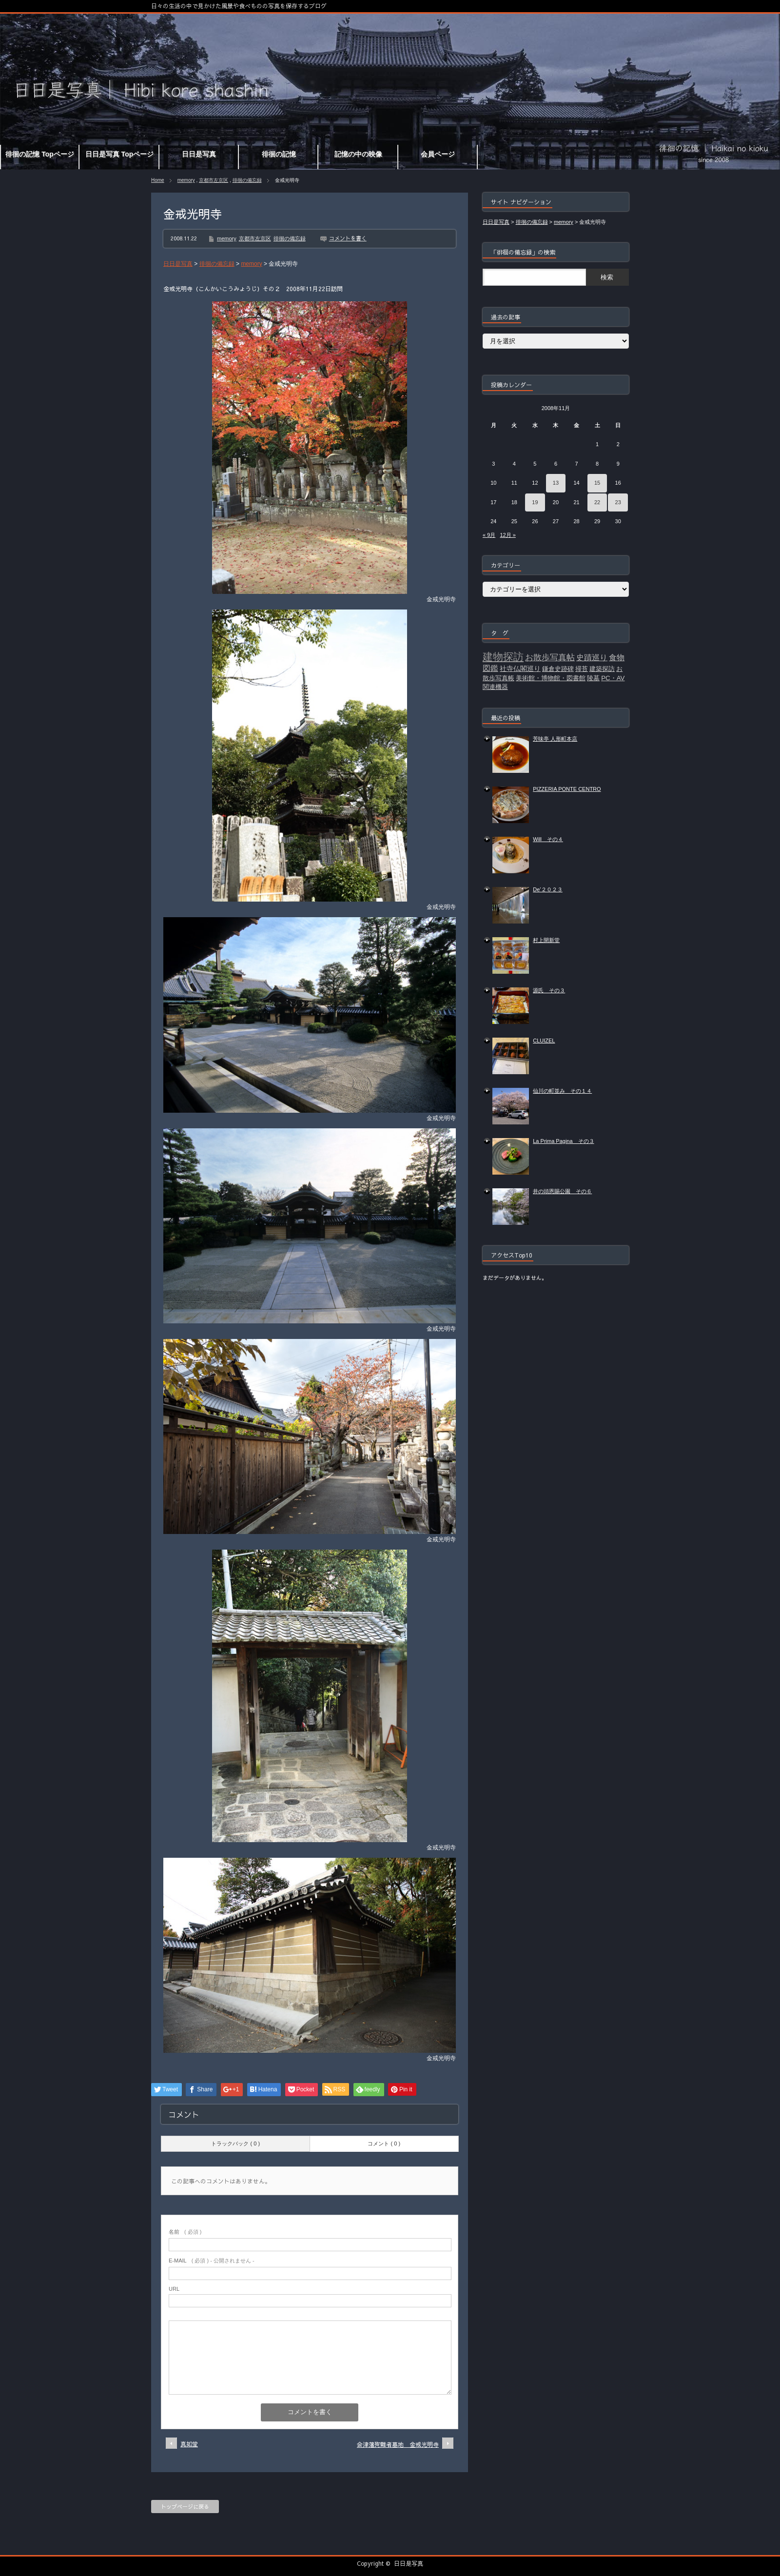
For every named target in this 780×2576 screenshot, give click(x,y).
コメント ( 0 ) (384, 2143)
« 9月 (489, 535)
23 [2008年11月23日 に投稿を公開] (618, 502)
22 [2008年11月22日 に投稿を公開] (597, 502)
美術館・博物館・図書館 (550, 678)
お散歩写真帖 (550, 657)
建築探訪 (602, 668)
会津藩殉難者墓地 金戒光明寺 (398, 2444)
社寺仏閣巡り (520, 668)
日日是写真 (408, 2563)
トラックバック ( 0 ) (235, 2143)
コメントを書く (348, 238)
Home (157, 180)
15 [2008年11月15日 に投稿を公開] (597, 483)
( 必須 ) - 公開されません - (211, 2260)
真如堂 (189, 2444)
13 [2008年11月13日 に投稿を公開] (556, 483)
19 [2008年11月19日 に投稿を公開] (535, 502)
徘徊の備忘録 (247, 180)
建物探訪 (503, 657)
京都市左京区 (213, 180)
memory (186, 180)
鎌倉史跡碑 (558, 668)
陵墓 (593, 678)
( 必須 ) (185, 2232)
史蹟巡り (591, 657)
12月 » (507, 535)
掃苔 (581, 668)
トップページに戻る (185, 2506)
